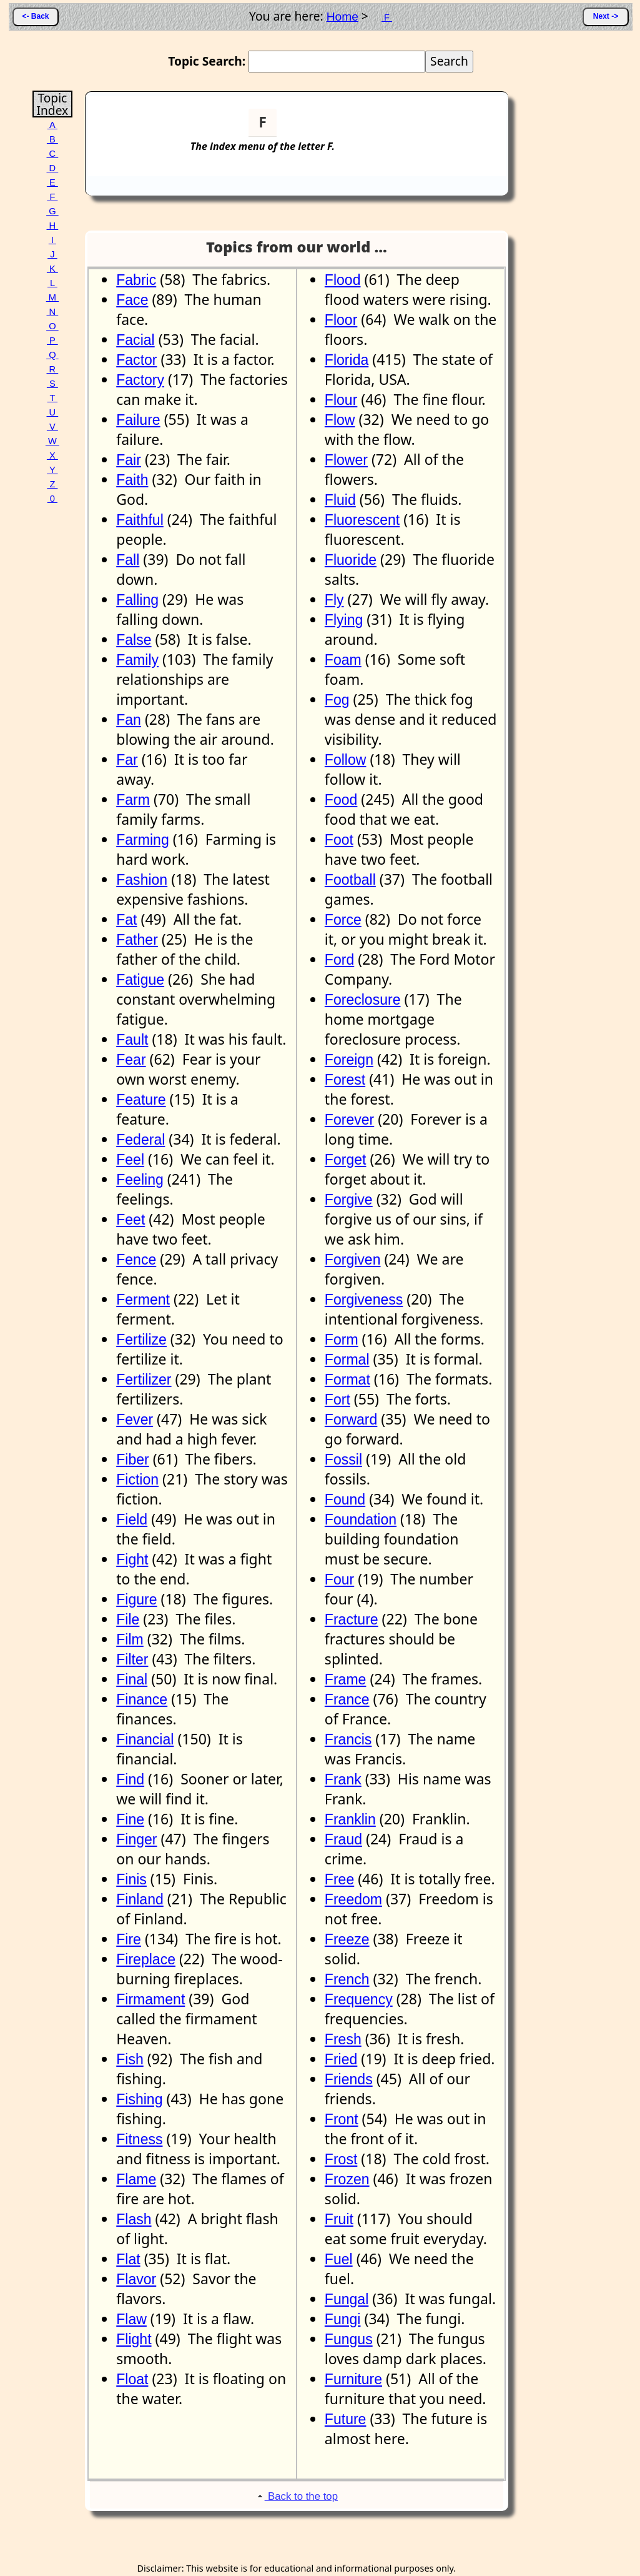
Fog (337, 700)
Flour (341, 400)
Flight (133, 2339)
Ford (339, 960)
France (347, 1699)
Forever (349, 1119)
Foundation (360, 1519)
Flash (133, 2219)
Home (342, 16)
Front (341, 2119)
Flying (344, 620)
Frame (346, 1679)
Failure (138, 420)
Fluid (340, 500)
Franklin (350, 1819)
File (127, 1619)
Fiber (132, 1459)
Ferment (143, 1299)
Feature (140, 1100)
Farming (142, 840)
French (347, 1979)
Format (347, 1379)
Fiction (137, 1479)
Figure (136, 1599)
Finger (136, 1839)
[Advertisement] (457, 127)
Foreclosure (363, 1000)
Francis (348, 1739)
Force (343, 920)
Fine (130, 1819)
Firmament (150, 1999)
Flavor (136, 2279)
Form (341, 1339)
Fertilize (141, 1339)
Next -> (605, 16)
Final (131, 1679)
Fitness (139, 2139)
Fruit (339, 2219)
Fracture (351, 1619)
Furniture (353, 2379)
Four (339, 1579)
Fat (126, 920)
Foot (339, 840)
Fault (132, 1040)
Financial (145, 1739)
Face (132, 300)
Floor (341, 320)
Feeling (140, 1179)
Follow (346, 760)
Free (339, 1879)
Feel (130, 1159)
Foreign (349, 1060)
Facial (135, 340)
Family (137, 660)
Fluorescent (362, 520)
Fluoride (351, 560)
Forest (345, 1080)
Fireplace (145, 1959)
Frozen (347, 2179)
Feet (130, 1219)
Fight (132, 1559)
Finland (140, 1899)
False (133, 640)
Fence (136, 1259)
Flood (343, 280)
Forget (346, 1159)
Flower (346, 460)
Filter (132, 1659)
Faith (132, 480)
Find (130, 1779)
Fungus (349, 2339)
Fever (134, 1419)
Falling (137, 600)
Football (350, 880)
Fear (130, 1060)
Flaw (131, 2319)
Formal (347, 1359)
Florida (346, 360)
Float (132, 2379)
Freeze (347, 1939)
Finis (131, 1879)
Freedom (353, 1899)
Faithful (140, 520)
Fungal (346, 2299)
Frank (343, 1779)
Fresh (343, 2039)
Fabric (136, 280)
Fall (127, 560)
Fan (128, 720)
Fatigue (140, 980)
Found (345, 1499)
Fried (341, 2059)
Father (137, 940)
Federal (140, 1139)
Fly (334, 600)
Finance (141, 1699)
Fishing (139, 2099)
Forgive (349, 1199)
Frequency (359, 1999)
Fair (128, 460)
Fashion (141, 880)
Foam (343, 660)
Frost (341, 2159)
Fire (128, 1939)
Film (130, 1639)
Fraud (343, 1839)
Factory (140, 380)
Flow (340, 420)
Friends (349, 2079)
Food (341, 800)
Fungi (343, 2319)
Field (131, 1519)
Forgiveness (364, 1299)
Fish (130, 2059)
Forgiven (353, 1259)
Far (127, 760)
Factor (136, 360)
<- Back (35, 16)
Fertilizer (143, 1379)
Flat (128, 2259)
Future (346, 2419)
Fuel (339, 2259)
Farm (133, 800)
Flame (136, 2179)
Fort (337, 1399)
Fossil (343, 1459)
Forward (351, 1419)
